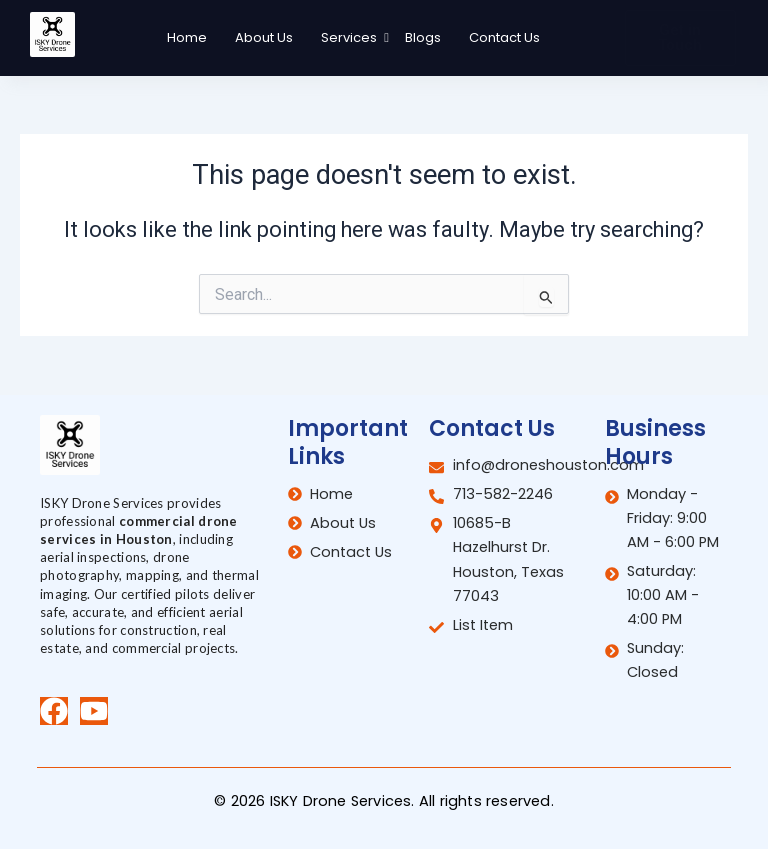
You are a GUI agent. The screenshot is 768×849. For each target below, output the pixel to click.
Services (351, 37)
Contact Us (504, 37)
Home (187, 37)
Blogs (423, 37)
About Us (264, 37)
